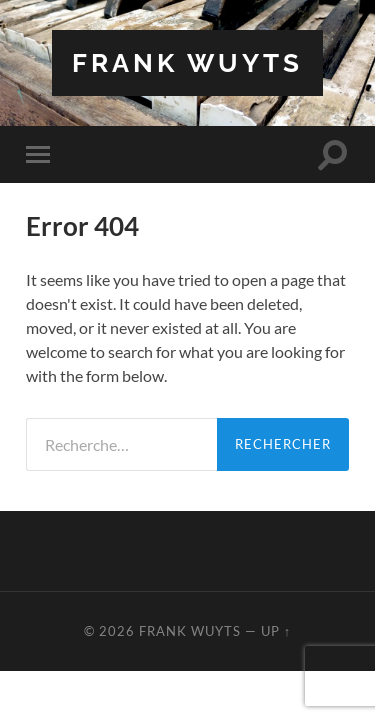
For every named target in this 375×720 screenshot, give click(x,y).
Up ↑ (276, 631)
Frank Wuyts (187, 62)
